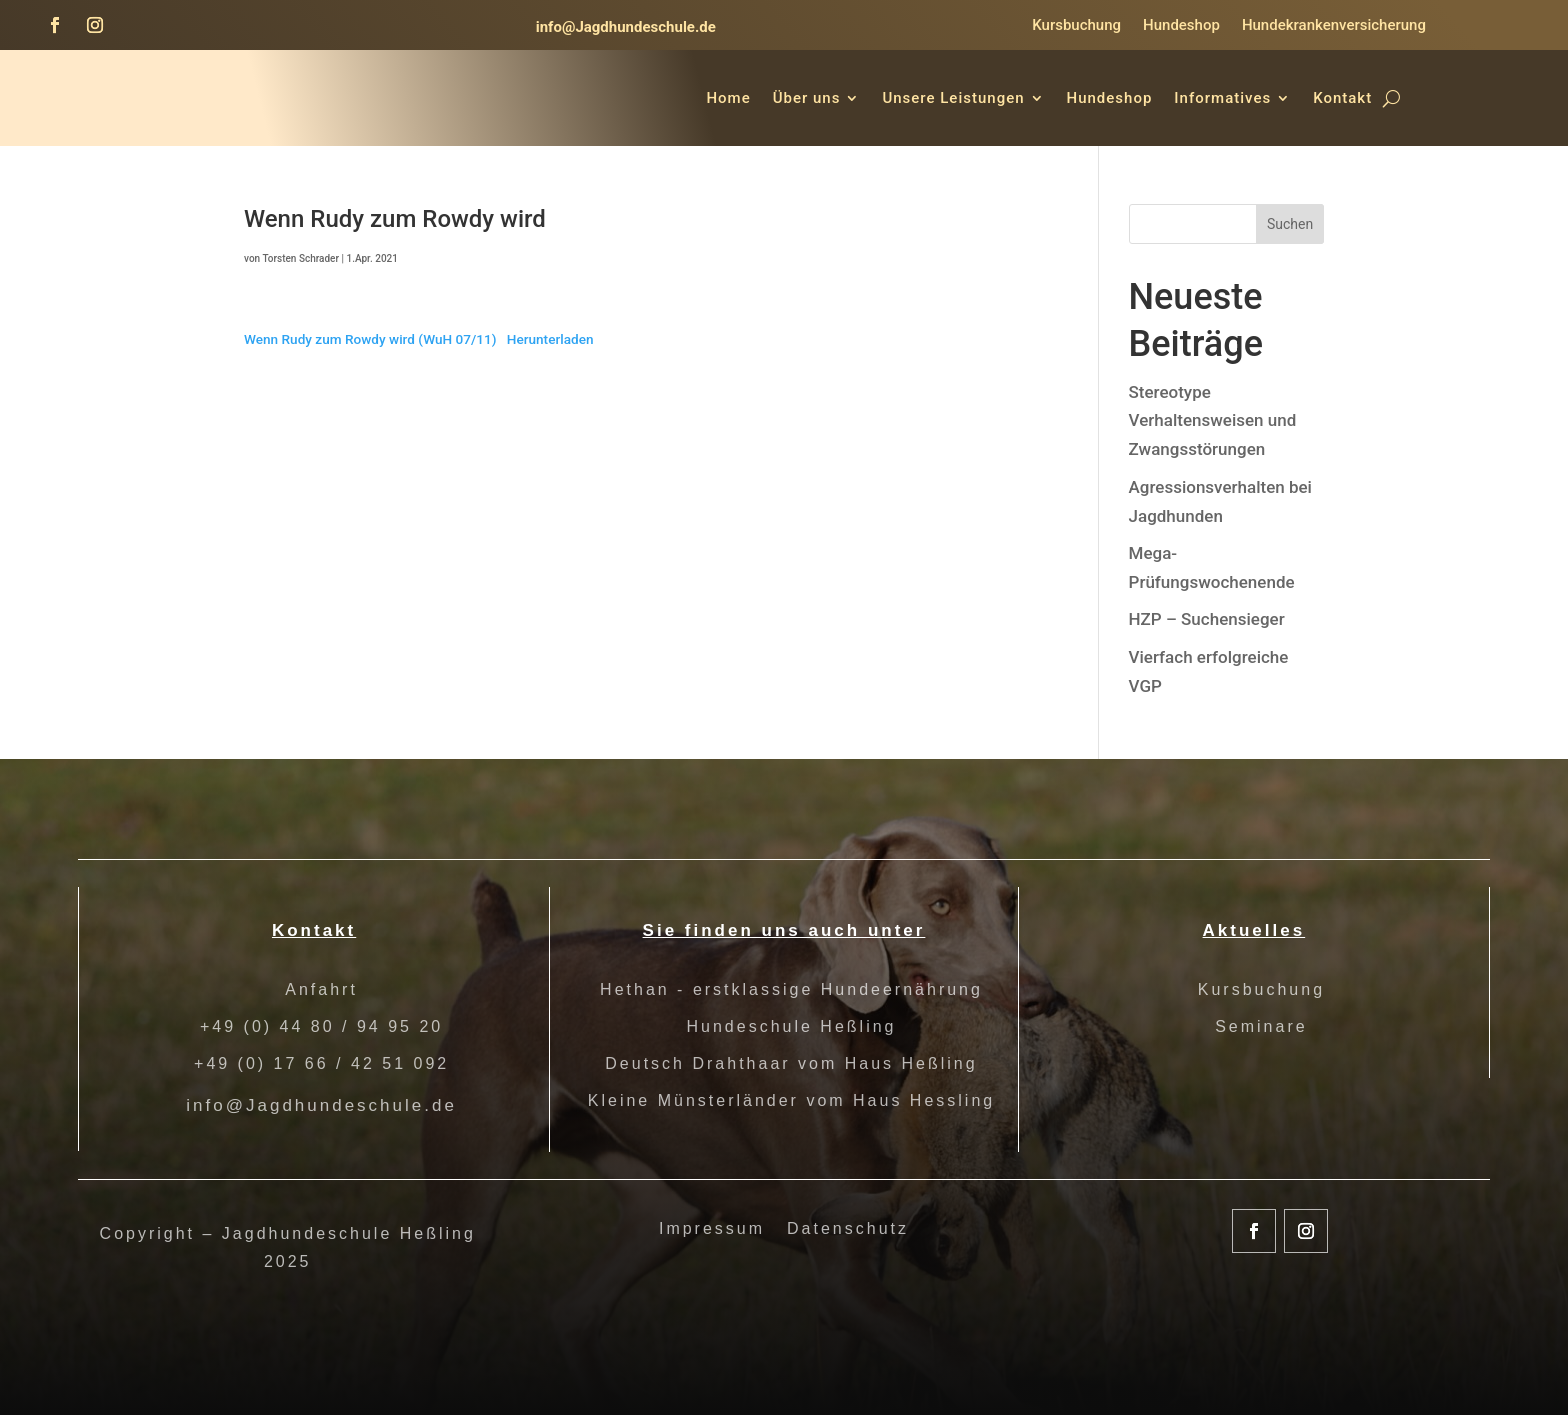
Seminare (1261, 1026)
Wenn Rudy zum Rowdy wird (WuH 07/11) (370, 339)
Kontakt (1342, 98)
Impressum (712, 1229)
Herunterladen (550, 339)
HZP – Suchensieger (1207, 619)
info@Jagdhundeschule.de (626, 27)
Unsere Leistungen (953, 98)
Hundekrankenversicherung (1334, 26)
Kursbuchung (1076, 26)
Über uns (807, 98)
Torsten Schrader (300, 258)
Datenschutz (848, 1229)
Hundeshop (1181, 26)
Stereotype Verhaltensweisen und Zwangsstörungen (1213, 421)
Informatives (1222, 98)
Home (728, 98)
